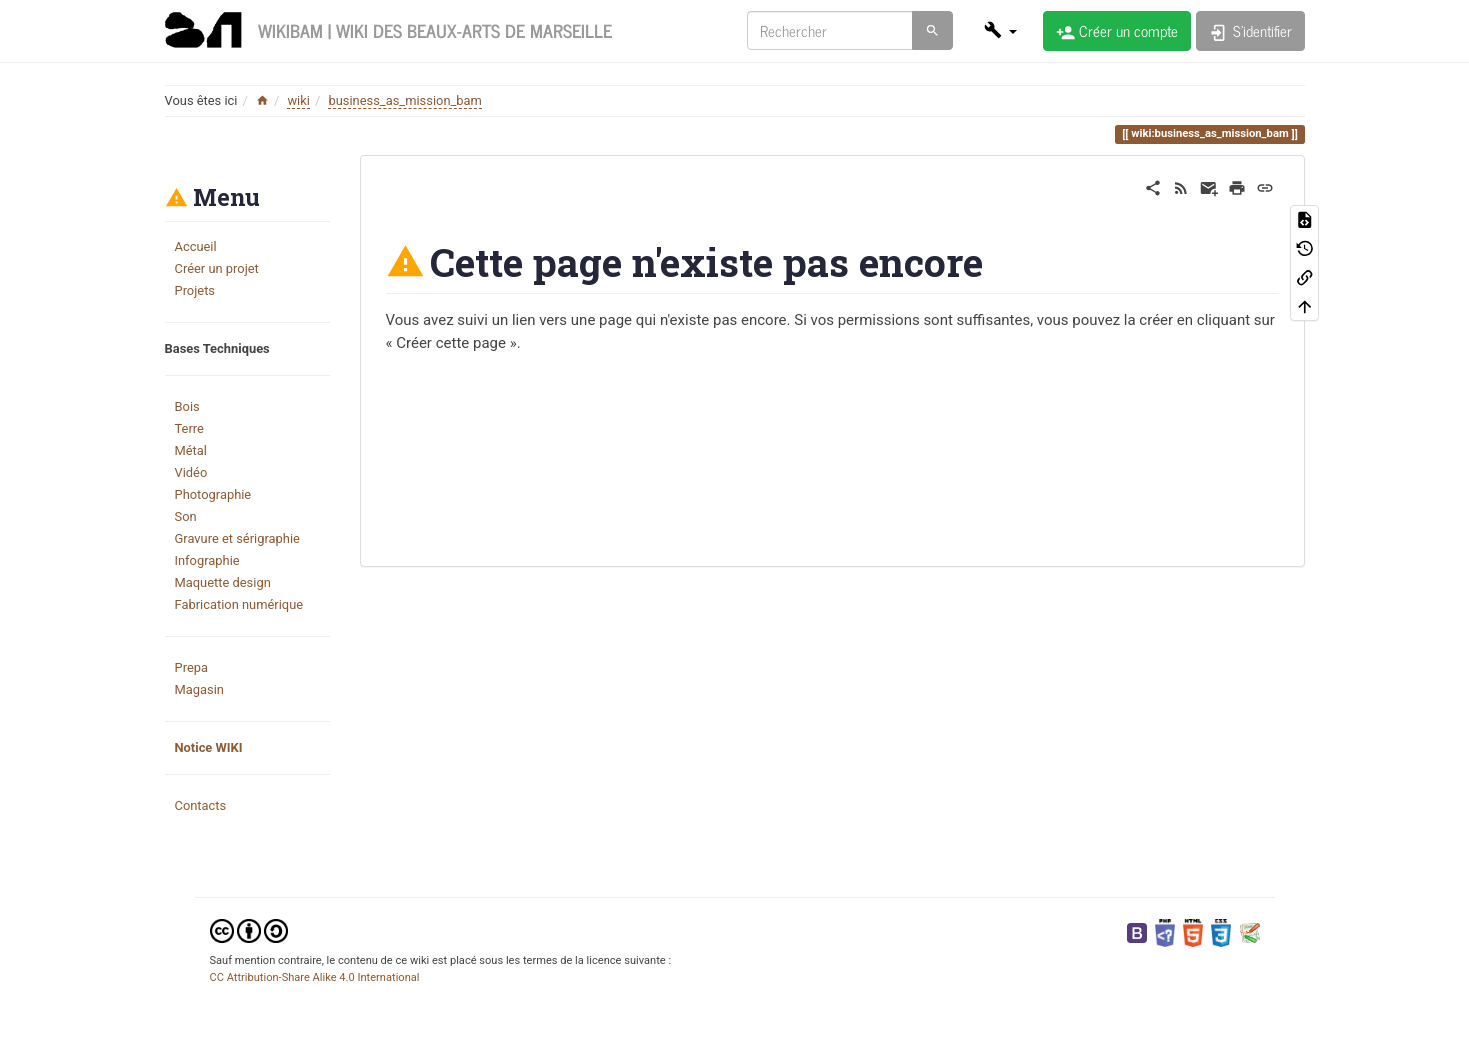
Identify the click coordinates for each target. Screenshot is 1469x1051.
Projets (195, 290)
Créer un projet (217, 268)
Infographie (207, 560)
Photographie (213, 494)
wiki (298, 100)
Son (186, 516)
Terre (189, 428)
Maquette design (223, 582)
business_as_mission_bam (404, 100)
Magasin (199, 689)
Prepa (191, 667)
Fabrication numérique (239, 604)
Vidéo (191, 472)
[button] (1000, 30)
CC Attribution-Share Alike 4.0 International (315, 977)
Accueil (196, 246)
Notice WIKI (209, 747)
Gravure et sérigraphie (237, 538)
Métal (191, 450)
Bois (187, 406)
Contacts (201, 805)
